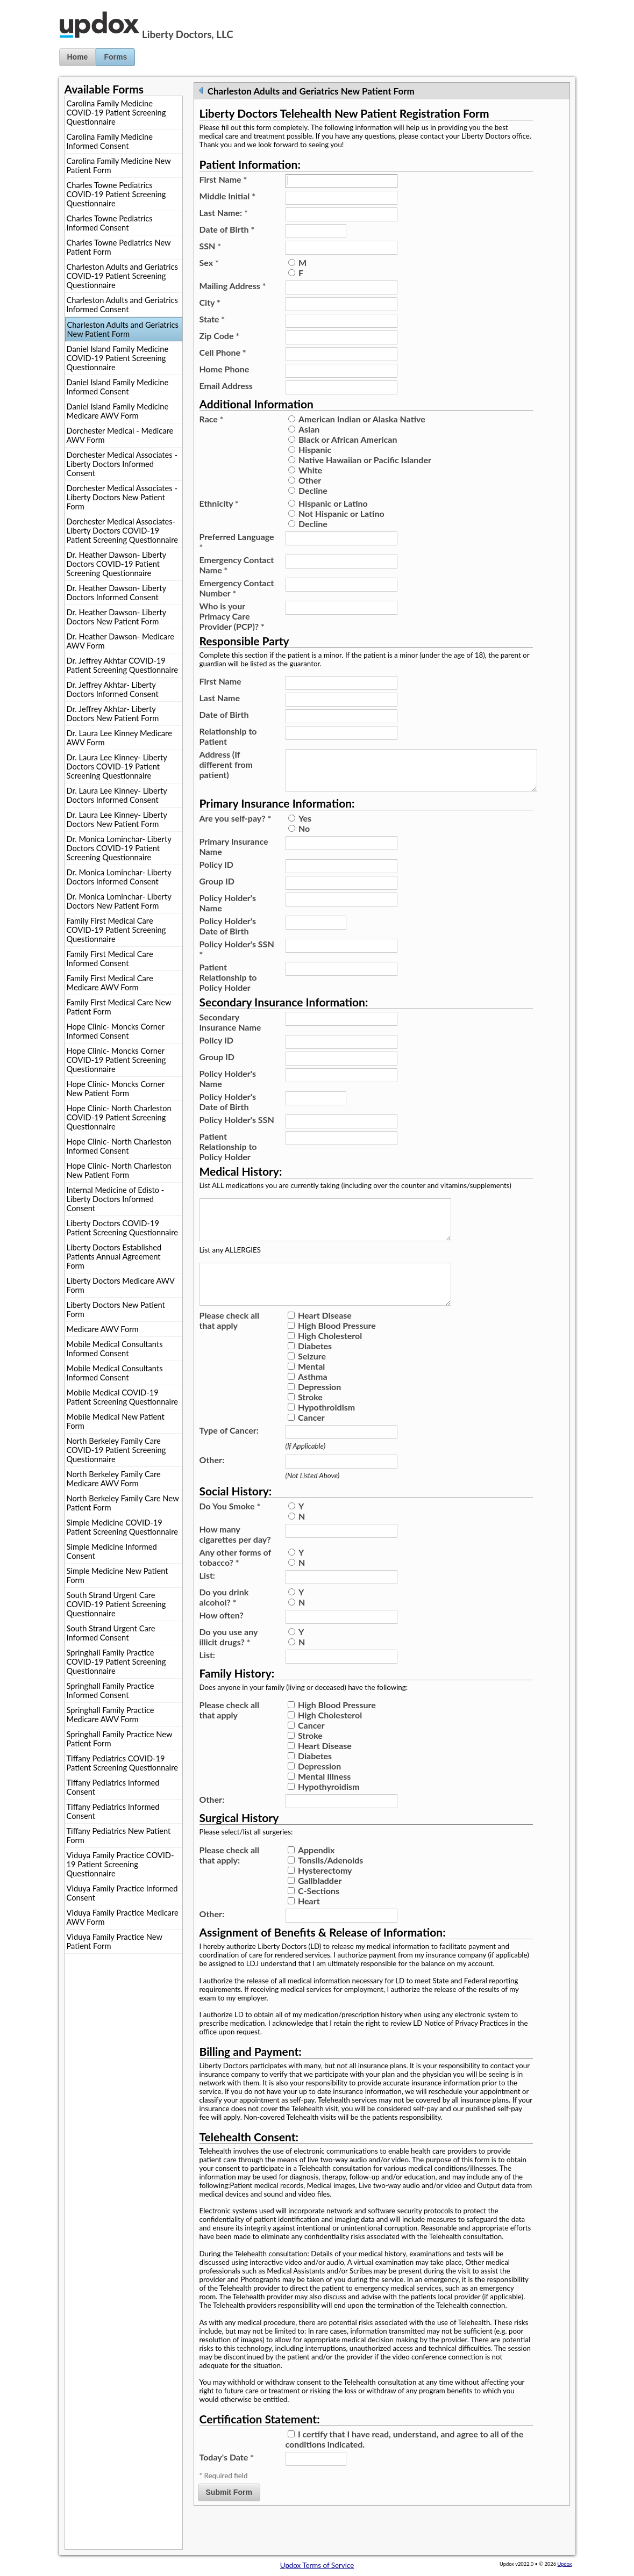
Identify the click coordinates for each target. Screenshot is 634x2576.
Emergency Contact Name (237, 565)
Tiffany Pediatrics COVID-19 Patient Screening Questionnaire (122, 1763)
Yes (304, 827)
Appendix (316, 1875)
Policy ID (216, 873)
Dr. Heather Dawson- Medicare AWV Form (120, 641)
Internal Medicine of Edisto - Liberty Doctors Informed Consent (116, 1199)
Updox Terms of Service (317, 2565)
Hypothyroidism (328, 1812)
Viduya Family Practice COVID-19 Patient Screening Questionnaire (120, 1864)
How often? (222, 1641)
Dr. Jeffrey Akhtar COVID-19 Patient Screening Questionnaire (122, 665)
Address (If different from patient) (226, 764)
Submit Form (229, 2518)
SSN (211, 246)
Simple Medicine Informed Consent (112, 1551)
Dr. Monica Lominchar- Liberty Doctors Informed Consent (119, 877)
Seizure (312, 1382)
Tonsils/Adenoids (330, 1886)
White (310, 470)
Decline (312, 490)
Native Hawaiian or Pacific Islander (364, 460)
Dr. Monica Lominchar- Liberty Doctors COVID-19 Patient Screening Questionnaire (119, 848)
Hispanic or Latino (333, 503)
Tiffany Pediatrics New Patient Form (119, 1835)
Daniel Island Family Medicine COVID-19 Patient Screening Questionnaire (118, 358)
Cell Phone (223, 352)
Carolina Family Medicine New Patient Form (119, 165)
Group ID (217, 889)
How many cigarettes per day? (235, 1560)
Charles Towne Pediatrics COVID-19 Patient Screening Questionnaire (116, 194)
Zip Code (220, 335)
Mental (311, 1392)
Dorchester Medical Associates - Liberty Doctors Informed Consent (122, 464)
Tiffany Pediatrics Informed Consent (113, 1787)
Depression (319, 1412)
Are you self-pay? (236, 827)
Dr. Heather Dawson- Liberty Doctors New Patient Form (117, 617)
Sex (209, 262)
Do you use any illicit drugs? (229, 1662)
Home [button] (77, 57)
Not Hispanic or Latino (341, 513)
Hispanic (314, 449)
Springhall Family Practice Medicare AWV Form (110, 1715)
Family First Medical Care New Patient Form (119, 1007)
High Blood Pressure (337, 1351)
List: (207, 1601)
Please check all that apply (230, 1346)
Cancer (311, 1443)
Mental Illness (324, 1802)
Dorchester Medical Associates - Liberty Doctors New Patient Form (122, 497)
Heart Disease (325, 1341)
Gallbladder (320, 1906)
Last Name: (224, 212)
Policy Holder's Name (228, 911)
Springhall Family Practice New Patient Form (120, 1739)
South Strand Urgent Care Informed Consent (111, 1633)
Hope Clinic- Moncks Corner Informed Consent (116, 1031)
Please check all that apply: (230, 1880)
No (304, 837)
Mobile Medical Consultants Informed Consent (115, 1349)
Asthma (312, 1402)
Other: (212, 1485)
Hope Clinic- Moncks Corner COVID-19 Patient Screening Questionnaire (116, 1060)
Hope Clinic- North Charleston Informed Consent (119, 1146)
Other (309, 480)
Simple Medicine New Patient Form (117, 1575)
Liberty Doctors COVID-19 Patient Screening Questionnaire (122, 1228)
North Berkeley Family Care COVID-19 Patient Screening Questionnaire (116, 1450)
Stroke (310, 1422)
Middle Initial (227, 196)
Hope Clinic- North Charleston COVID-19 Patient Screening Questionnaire (119, 1117)
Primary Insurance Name (234, 855)
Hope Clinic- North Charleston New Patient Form (119, 1170)
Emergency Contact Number (237, 588)
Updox (565, 2564)
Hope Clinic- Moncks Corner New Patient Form (116, 1089)
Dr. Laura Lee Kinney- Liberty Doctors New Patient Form (117, 819)
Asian (308, 429)
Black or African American (347, 439)
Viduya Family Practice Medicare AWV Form (123, 1917)
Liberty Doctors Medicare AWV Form (121, 1285)
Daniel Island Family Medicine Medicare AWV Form (118, 411)
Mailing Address (233, 285)
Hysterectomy (325, 1896)
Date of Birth (227, 229)
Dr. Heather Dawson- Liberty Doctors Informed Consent (117, 593)
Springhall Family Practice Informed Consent (110, 1690)
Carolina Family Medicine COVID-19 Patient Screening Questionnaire (116, 112)
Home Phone (225, 369)
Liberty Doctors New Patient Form (116, 1309)
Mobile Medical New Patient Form (116, 1421)
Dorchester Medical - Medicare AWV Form (120, 435)
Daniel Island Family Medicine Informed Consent (118, 387)
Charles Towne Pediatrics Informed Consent (110, 223)
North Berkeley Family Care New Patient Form (123, 1503)
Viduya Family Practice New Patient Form (114, 1941)
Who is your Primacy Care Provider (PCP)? (232, 616)
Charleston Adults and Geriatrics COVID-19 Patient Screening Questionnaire (122, 276)
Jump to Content (26, 4)
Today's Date (227, 2483)
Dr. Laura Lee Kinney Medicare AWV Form (119, 738)
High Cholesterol (330, 1361)
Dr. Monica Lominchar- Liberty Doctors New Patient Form (119, 901)
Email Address (226, 385)
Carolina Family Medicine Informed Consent (110, 141)
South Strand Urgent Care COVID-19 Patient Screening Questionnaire (116, 1604)
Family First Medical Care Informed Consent (110, 958)
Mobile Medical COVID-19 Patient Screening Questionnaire (122, 1397)
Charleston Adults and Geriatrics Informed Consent (122, 305)
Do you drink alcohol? (224, 1623)
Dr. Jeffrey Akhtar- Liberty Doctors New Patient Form (113, 713)
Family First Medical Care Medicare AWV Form (110, 983)
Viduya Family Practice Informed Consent (122, 1893)
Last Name (220, 698)
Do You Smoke (230, 1532)
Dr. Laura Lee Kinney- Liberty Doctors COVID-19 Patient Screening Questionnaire (117, 766)
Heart (309, 1927)
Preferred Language (237, 541)
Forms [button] (115, 57)
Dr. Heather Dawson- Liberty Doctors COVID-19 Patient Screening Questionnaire (117, 564)
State (212, 319)
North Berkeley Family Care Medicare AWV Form (114, 1479)
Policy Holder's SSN (237, 957)
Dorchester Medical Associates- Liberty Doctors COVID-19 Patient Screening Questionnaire (122, 530)
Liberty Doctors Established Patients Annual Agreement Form (114, 1256)
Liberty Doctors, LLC (187, 34)
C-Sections (318, 1916)
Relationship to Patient (228, 736)
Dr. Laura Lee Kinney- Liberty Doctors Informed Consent (117, 795)
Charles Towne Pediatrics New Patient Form (119, 247)
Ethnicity (219, 503)
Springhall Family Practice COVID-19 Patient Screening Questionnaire (116, 1661)
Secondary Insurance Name (230, 1030)
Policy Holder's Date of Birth (228, 934)
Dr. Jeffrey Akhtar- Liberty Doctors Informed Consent (113, 689)
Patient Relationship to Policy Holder (228, 985)
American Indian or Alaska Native (361, 419)
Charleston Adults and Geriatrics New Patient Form (123, 329)
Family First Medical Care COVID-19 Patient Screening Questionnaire (116, 930)
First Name (223, 179)
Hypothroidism (326, 1433)
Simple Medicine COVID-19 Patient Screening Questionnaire (122, 1527)
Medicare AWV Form (103, 1329)
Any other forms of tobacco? (235, 1583)
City (210, 302)
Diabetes (315, 1371)
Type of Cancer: (229, 1456)
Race (212, 419)
